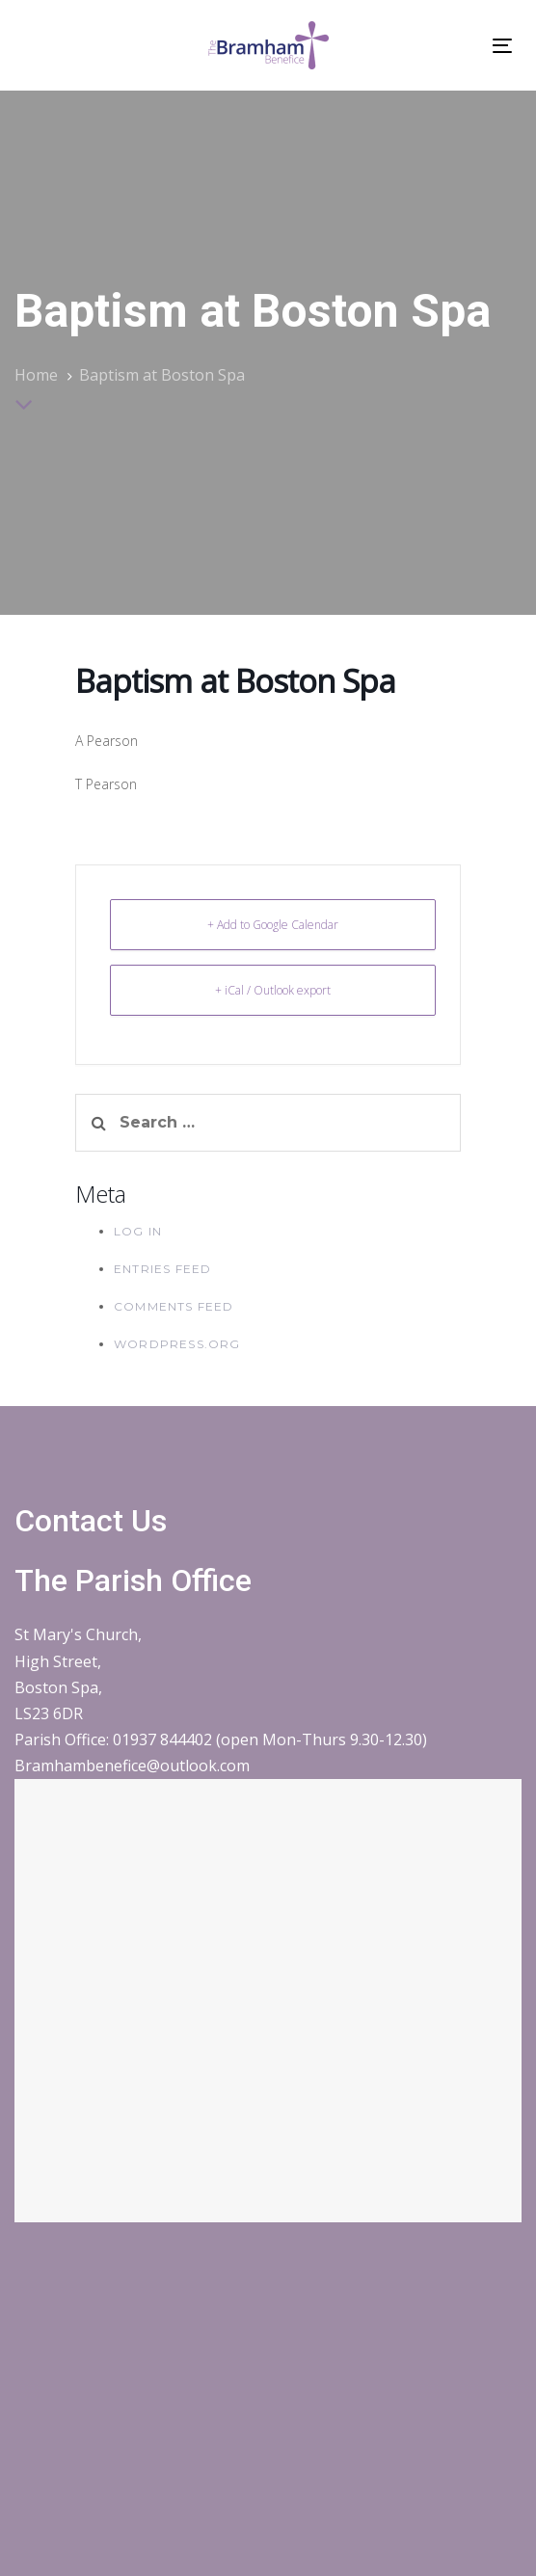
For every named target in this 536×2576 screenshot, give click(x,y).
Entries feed (162, 1268)
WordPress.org (177, 1344)
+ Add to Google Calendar (272, 924)
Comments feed (174, 1306)
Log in (138, 1231)
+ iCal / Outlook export (273, 990)
